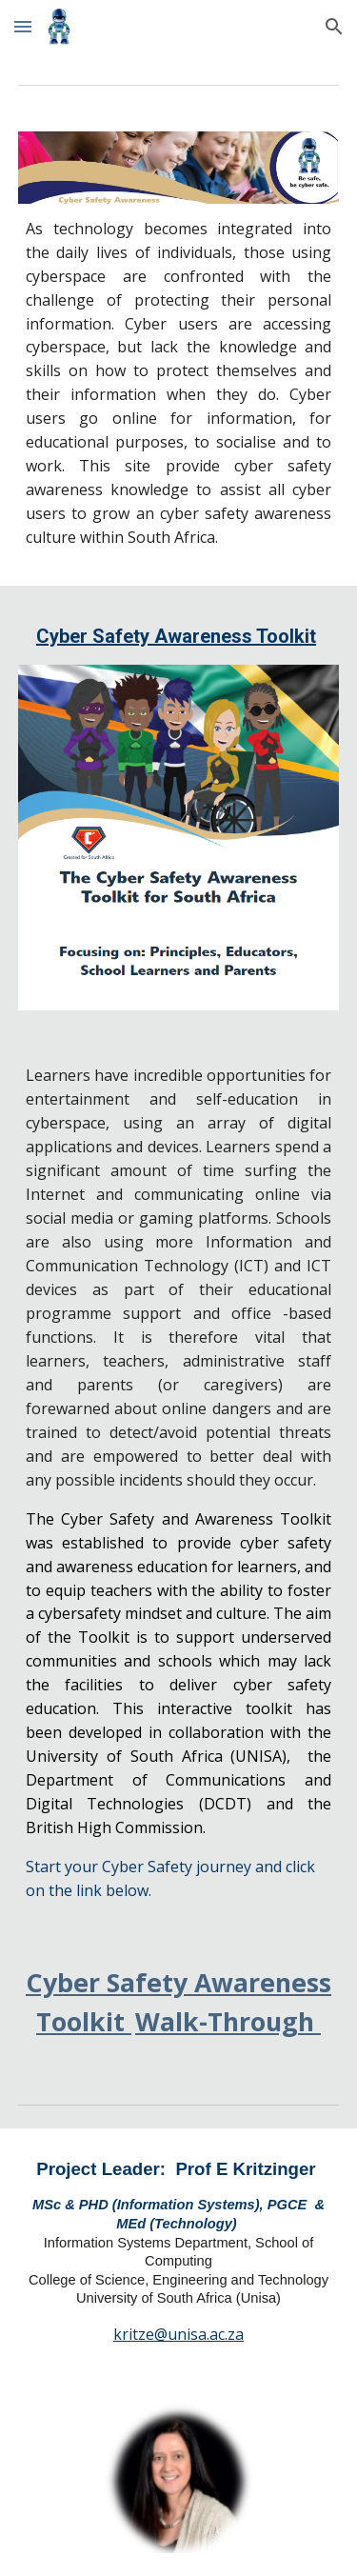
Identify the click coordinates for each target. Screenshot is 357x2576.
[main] (179, 383)
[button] (23, 26)
